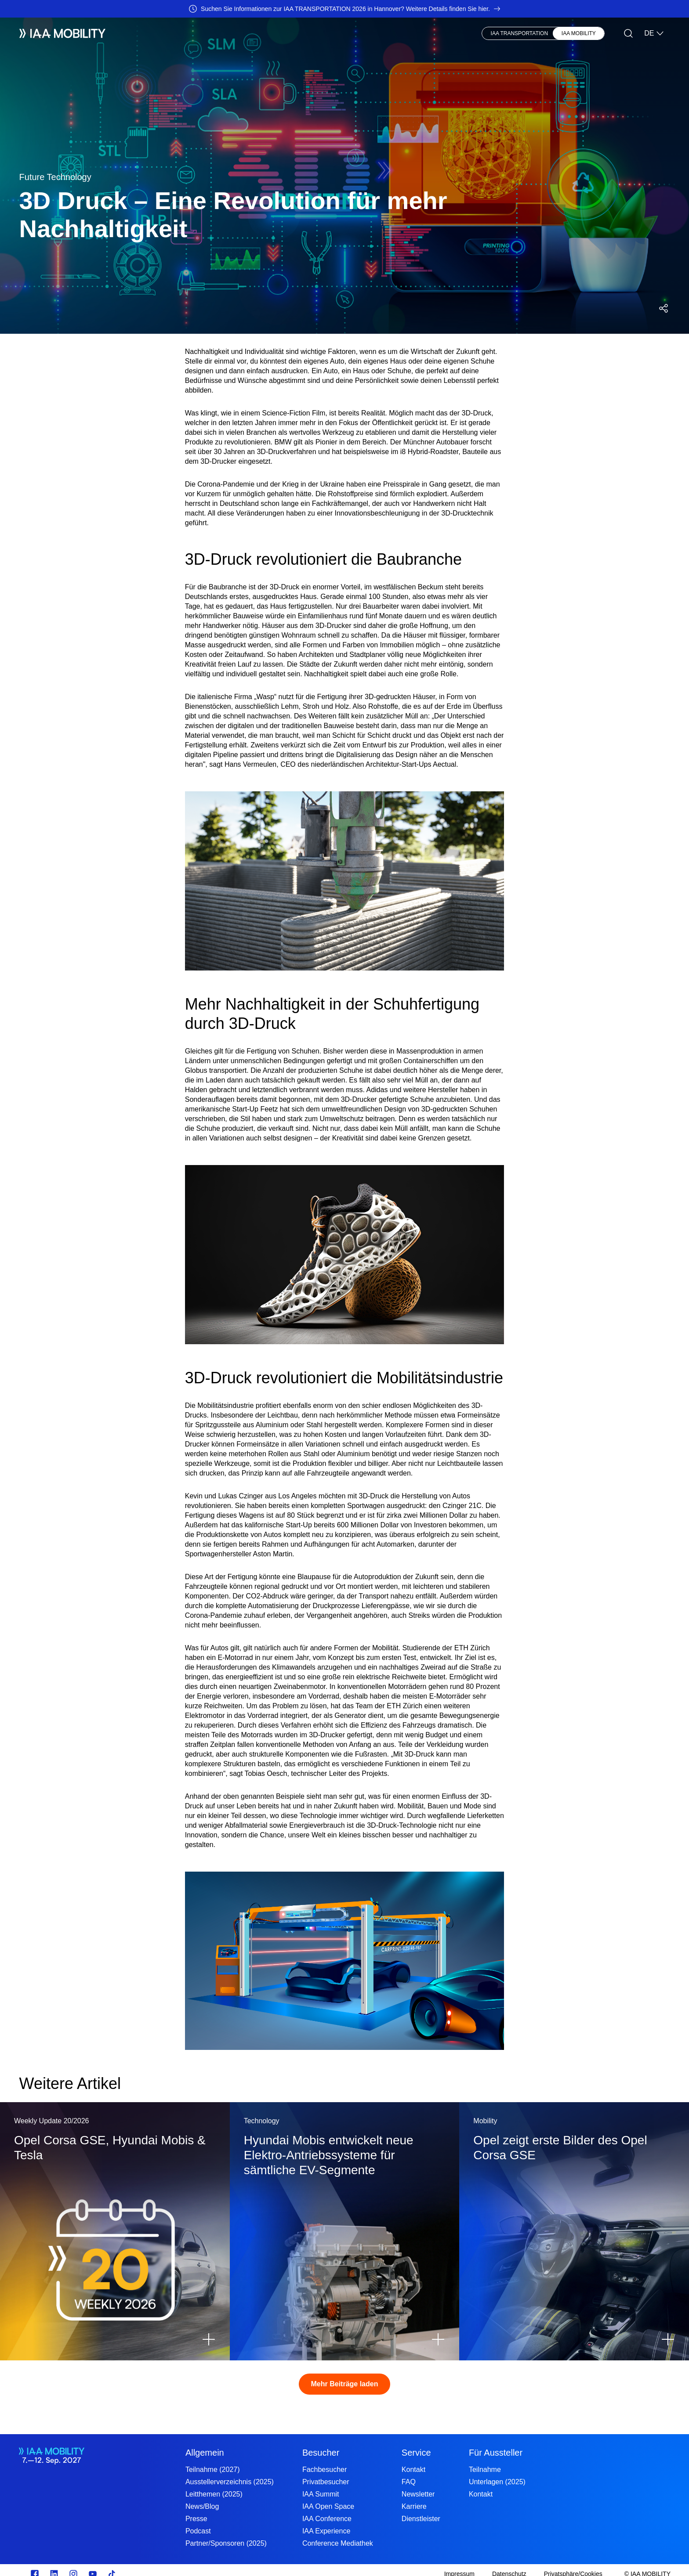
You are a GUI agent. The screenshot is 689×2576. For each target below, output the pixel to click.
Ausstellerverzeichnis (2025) (229, 2482)
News (228, 33)
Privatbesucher (325, 2482)
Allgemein (204, 2452)
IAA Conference (327, 2518)
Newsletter (418, 2494)
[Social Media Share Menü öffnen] (663, 308)
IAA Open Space (328, 2506)
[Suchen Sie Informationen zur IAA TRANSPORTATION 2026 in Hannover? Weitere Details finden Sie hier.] (344, 8)
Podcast (198, 2531)
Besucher (191, 33)
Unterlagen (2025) (497, 2482)
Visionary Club (273, 33)
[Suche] (628, 33)
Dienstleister (421, 2518)
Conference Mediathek (337, 2543)
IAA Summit (320, 2494)
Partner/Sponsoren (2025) (226, 2543)
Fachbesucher (324, 2469)
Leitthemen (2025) (214, 2494)
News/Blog (202, 2506)
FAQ (409, 2482)
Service (416, 2452)
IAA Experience (326, 2531)
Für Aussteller (495, 2452)
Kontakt (413, 2469)
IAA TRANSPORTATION (519, 33)
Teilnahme (485, 2469)
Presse (321, 33)
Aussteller (147, 33)
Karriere (414, 2506)
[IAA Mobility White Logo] (62, 33)
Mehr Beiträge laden (344, 2384)
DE (654, 33)
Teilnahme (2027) (212, 2469)
